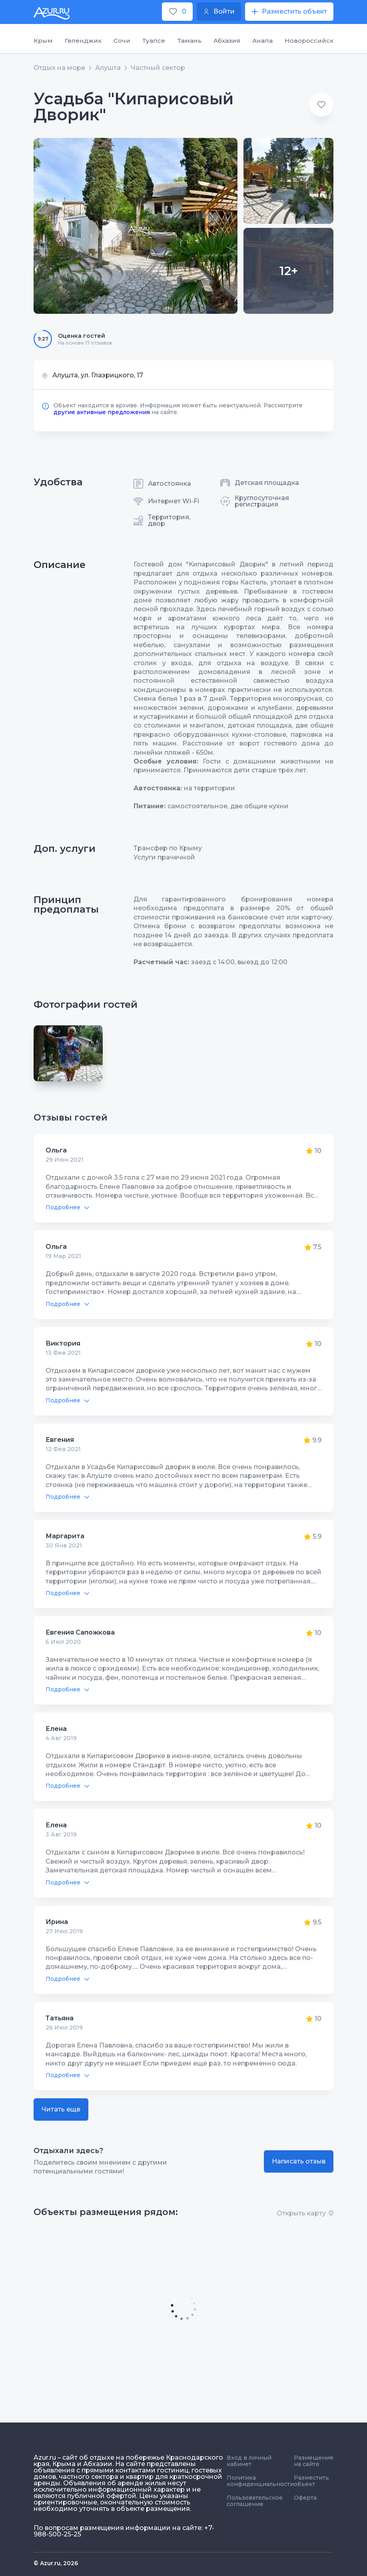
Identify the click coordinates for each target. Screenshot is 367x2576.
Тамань (189, 40)
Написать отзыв (298, 2161)
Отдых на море (59, 68)
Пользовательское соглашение (255, 2501)
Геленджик (83, 40)
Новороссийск (309, 40)
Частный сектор (158, 68)
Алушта (108, 68)
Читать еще (61, 2109)
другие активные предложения (102, 412)
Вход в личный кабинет (249, 2461)
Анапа (262, 40)
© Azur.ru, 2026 (56, 2563)
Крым (43, 40)
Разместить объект (311, 2481)
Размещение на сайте (313, 2461)
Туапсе (153, 40)
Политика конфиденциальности (260, 2481)
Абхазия (226, 40)
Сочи (122, 40)
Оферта (305, 2497)
